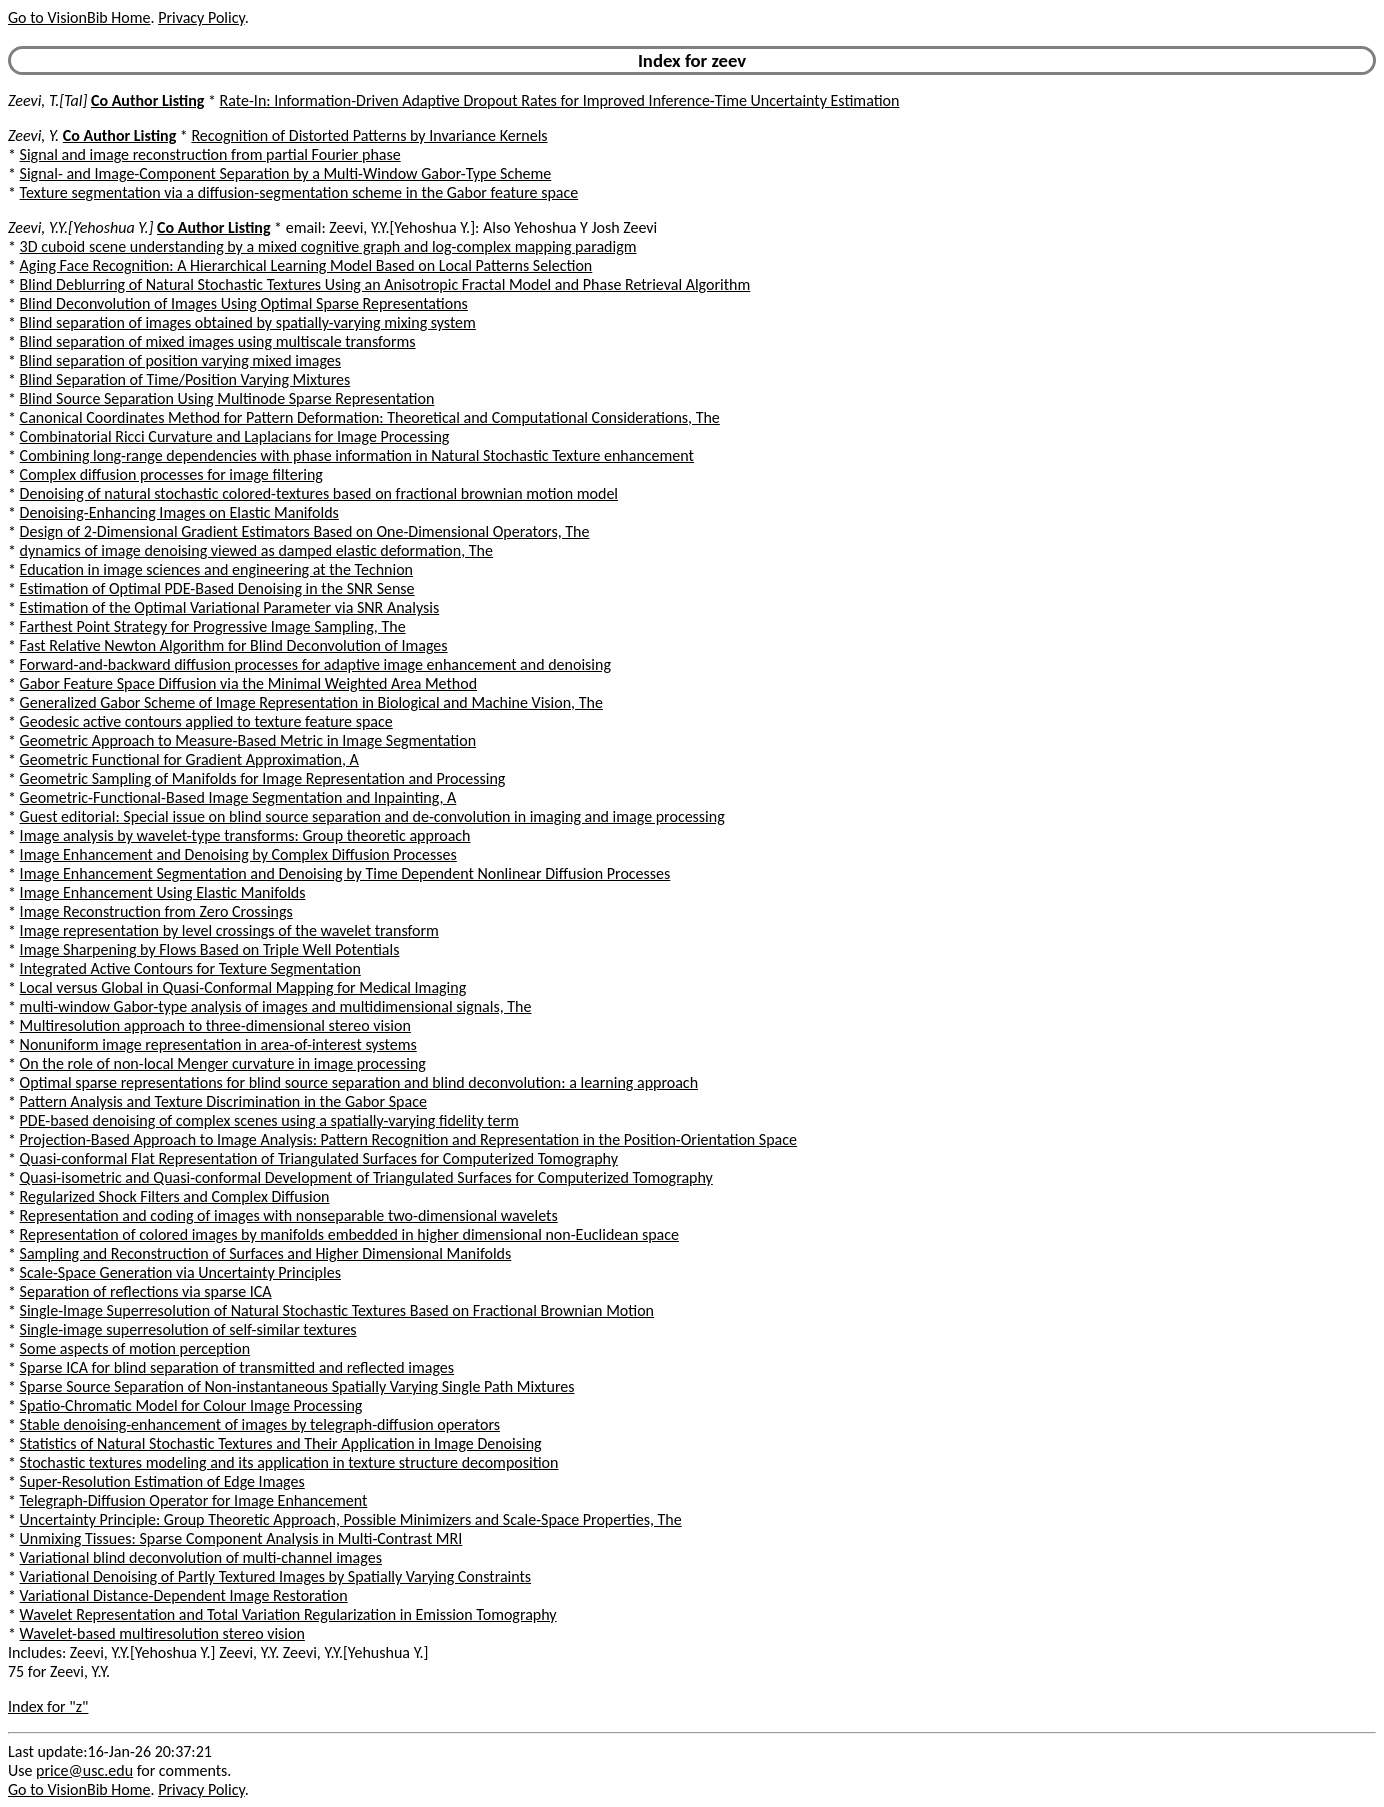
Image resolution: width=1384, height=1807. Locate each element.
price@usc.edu (84, 1770)
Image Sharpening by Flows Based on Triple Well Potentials (210, 949)
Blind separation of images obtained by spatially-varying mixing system (248, 322)
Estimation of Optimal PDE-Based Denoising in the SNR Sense (217, 588)
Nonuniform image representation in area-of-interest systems (218, 1044)
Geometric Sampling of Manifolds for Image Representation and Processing (263, 778)
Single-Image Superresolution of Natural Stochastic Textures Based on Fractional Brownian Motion (337, 1310)
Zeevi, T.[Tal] (47, 100)
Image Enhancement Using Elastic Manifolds (163, 892)
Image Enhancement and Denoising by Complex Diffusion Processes (238, 854)
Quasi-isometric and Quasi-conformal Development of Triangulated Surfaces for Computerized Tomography (366, 1177)
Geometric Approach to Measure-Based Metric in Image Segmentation (248, 740)
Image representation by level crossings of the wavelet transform (229, 930)
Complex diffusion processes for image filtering (171, 474)
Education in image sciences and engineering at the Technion (216, 569)
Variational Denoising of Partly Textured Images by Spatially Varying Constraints (276, 1576)
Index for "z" (48, 1706)
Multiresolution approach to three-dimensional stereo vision (215, 1025)
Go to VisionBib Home (79, 17)
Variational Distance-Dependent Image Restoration (184, 1595)
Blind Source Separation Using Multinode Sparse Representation (227, 398)
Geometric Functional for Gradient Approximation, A (189, 759)
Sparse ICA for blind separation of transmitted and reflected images (237, 1367)
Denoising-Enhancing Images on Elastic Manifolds (179, 512)
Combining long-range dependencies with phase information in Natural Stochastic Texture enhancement (357, 455)
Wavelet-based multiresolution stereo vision (162, 1633)
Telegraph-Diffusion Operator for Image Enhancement (194, 1500)
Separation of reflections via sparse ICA (146, 1291)
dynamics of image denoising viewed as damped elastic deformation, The (256, 550)
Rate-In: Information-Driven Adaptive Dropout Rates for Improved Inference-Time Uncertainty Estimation (560, 100)
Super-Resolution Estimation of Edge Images (162, 1481)
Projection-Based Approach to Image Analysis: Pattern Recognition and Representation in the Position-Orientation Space (408, 1139)
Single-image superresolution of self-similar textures (188, 1329)
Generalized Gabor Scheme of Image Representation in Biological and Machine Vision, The (311, 702)
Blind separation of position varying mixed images (180, 360)
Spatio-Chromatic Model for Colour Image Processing (191, 1405)
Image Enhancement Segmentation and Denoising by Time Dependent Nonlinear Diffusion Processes (345, 873)
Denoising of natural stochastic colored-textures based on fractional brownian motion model (319, 493)
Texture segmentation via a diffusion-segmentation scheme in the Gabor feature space (299, 192)
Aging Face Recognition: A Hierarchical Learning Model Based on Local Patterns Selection (306, 265)
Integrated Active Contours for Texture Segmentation (190, 968)
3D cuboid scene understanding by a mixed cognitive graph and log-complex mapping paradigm (328, 246)
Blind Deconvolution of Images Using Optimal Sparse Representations (244, 303)
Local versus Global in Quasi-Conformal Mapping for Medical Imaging (243, 987)
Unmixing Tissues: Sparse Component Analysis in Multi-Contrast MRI (241, 1538)
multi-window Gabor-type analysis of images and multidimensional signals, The (276, 1006)
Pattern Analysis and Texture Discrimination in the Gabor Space (223, 1101)
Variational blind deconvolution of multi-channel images (201, 1557)
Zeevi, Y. (33, 135)
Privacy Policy (201, 17)
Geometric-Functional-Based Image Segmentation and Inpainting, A (238, 797)
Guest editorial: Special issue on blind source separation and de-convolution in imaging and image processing (372, 816)
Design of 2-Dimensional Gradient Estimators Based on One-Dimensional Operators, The (305, 531)
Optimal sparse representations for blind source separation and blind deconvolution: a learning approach (359, 1082)
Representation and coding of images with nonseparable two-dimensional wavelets (289, 1215)
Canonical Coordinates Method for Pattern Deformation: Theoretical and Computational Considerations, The (370, 417)
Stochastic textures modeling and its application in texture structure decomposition (289, 1462)
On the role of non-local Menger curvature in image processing (223, 1063)
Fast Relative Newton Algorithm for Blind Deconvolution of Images (234, 645)
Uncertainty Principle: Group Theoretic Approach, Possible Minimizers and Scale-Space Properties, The (351, 1519)
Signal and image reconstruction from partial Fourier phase (210, 154)
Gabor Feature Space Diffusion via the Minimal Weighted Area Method (248, 683)
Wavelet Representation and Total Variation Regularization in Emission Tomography (288, 1614)
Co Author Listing (147, 100)
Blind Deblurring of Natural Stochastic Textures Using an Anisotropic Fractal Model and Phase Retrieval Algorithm (385, 284)
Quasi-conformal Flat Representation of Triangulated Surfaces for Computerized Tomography (319, 1158)
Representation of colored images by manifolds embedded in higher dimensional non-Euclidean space (349, 1234)
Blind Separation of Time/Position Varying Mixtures (185, 379)
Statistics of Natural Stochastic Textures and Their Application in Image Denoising (281, 1443)
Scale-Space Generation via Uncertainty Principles (180, 1272)
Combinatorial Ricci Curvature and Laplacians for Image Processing (235, 436)
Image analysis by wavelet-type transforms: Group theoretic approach (245, 835)
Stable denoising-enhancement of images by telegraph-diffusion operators (260, 1424)
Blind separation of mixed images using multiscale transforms (218, 341)
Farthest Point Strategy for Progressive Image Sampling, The (213, 626)
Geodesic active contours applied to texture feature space (206, 721)
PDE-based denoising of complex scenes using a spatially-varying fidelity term (269, 1120)
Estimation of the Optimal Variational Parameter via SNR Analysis (230, 607)
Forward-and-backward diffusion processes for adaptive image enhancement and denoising (315, 664)
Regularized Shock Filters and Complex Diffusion (175, 1196)
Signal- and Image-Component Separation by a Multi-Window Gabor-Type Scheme (286, 173)
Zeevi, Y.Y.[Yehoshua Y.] (80, 227)
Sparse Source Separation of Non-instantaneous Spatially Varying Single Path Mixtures (297, 1386)
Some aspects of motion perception (135, 1348)
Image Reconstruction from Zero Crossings (156, 911)
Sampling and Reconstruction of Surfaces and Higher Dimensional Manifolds (266, 1253)
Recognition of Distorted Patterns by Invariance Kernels (369, 135)
